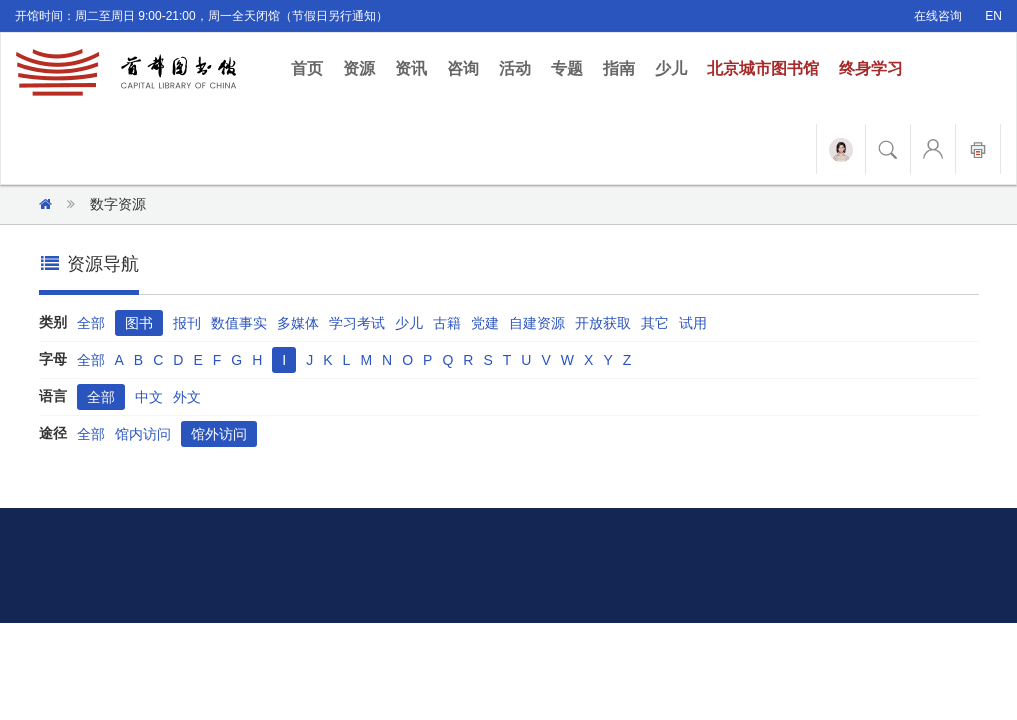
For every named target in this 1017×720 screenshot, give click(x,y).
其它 (655, 323)
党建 (485, 323)
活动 (515, 68)
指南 (619, 68)
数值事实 (239, 323)
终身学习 (871, 68)
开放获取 (603, 323)
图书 (139, 323)
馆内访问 (143, 434)
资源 (359, 68)
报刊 (187, 323)
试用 (693, 323)
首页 (312, 67)
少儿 (671, 68)
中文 (149, 397)
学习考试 (357, 323)
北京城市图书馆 (763, 68)
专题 (567, 68)
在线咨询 (938, 16)
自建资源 (537, 323)
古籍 (447, 323)
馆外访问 (219, 434)
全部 (91, 323)
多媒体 (298, 323)
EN (993, 16)
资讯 (411, 68)
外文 (187, 397)
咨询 (463, 68)
